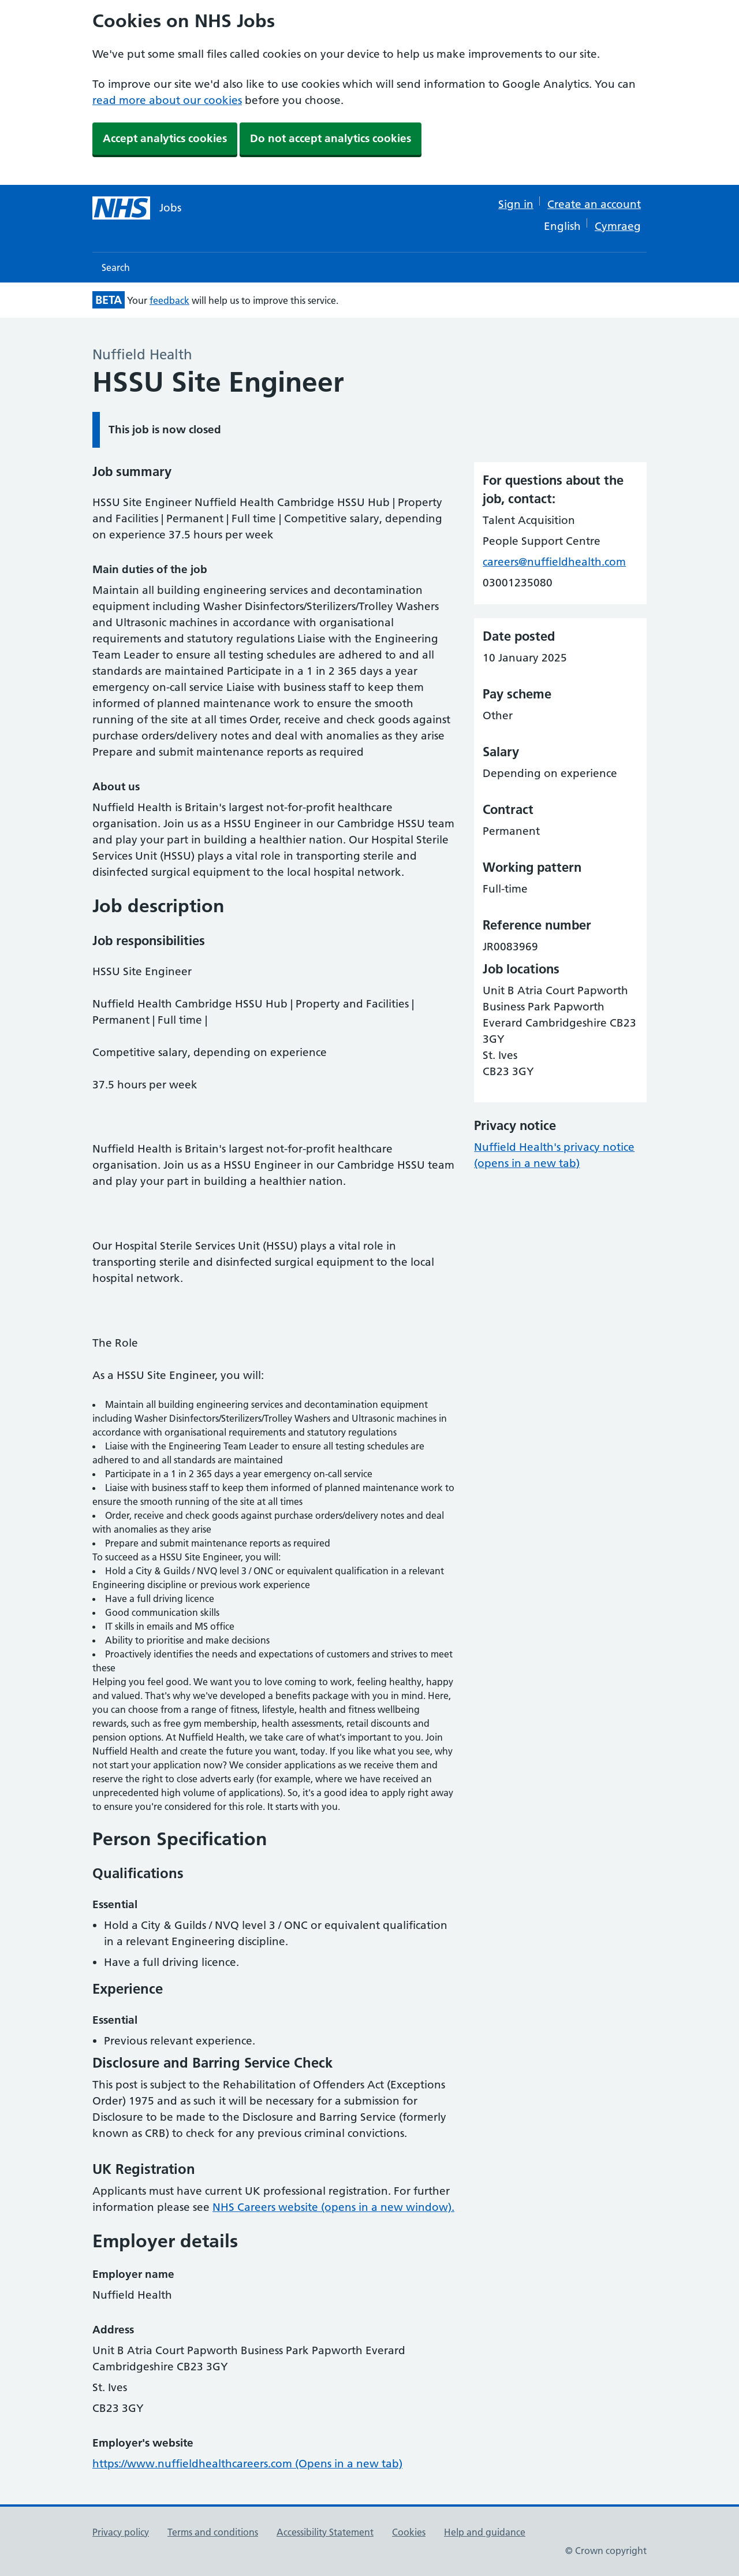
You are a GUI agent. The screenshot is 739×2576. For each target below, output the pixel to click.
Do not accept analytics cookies (330, 138)
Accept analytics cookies (165, 138)
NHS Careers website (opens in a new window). (333, 2207)
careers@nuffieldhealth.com (554, 561)
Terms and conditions (212, 2532)
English (562, 226)
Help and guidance (484, 2532)
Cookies (409, 2532)
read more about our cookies (167, 100)
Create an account (594, 204)
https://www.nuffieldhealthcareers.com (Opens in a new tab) (247, 2463)
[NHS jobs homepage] (136, 208)
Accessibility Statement (325, 2532)
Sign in (515, 204)
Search (116, 267)
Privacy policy (120, 2532)
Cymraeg (618, 226)
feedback (169, 300)
